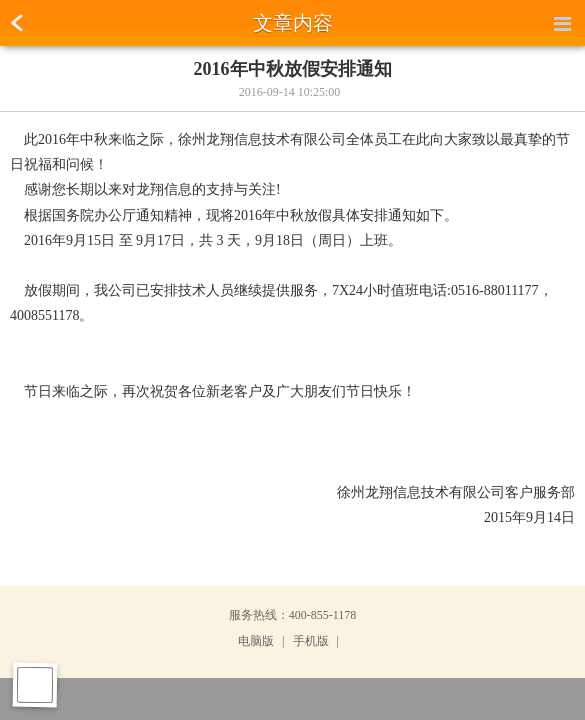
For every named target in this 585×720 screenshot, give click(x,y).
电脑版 (256, 641)
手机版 (311, 641)
